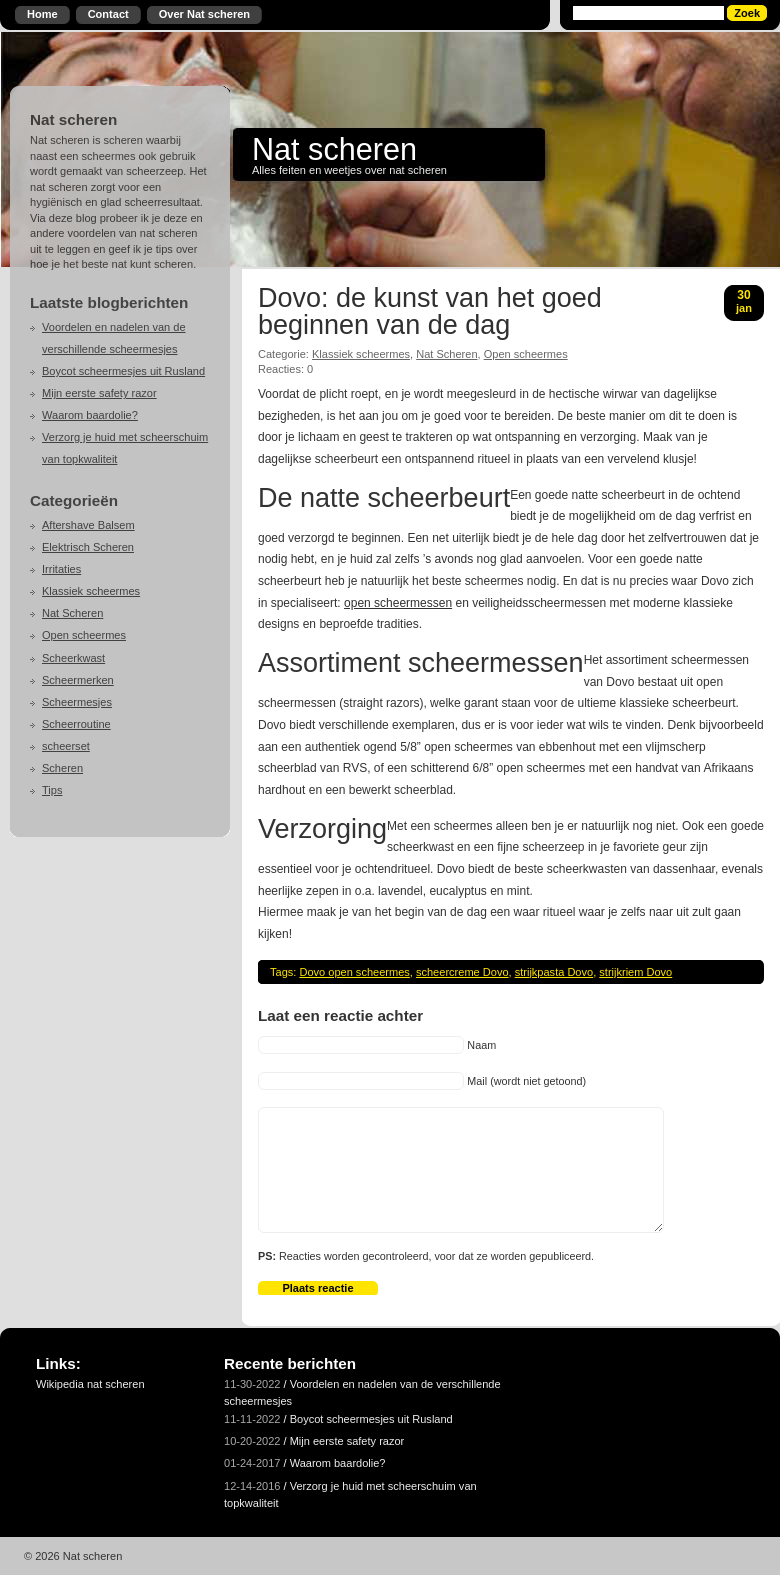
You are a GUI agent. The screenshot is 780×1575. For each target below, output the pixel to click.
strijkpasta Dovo (554, 972)
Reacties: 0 (285, 369)
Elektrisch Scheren (88, 547)
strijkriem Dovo (635, 972)
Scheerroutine (76, 724)
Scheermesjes (77, 702)
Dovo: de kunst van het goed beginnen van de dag (430, 312)
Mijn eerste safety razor (99, 393)
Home (42, 14)
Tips (52, 790)
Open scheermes (84, 635)
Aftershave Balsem (88, 525)
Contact (108, 14)
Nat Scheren (72, 613)
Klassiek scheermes (91, 591)
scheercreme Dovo (462, 972)
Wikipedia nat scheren (90, 1384)
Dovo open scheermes (354, 972)
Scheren (62, 768)
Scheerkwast (73, 658)
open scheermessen (398, 603)
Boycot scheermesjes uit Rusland (123, 371)
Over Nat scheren (204, 14)
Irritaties (61, 569)
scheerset (66, 746)
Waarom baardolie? (90, 415)
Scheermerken (78, 680)
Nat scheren (334, 149)
